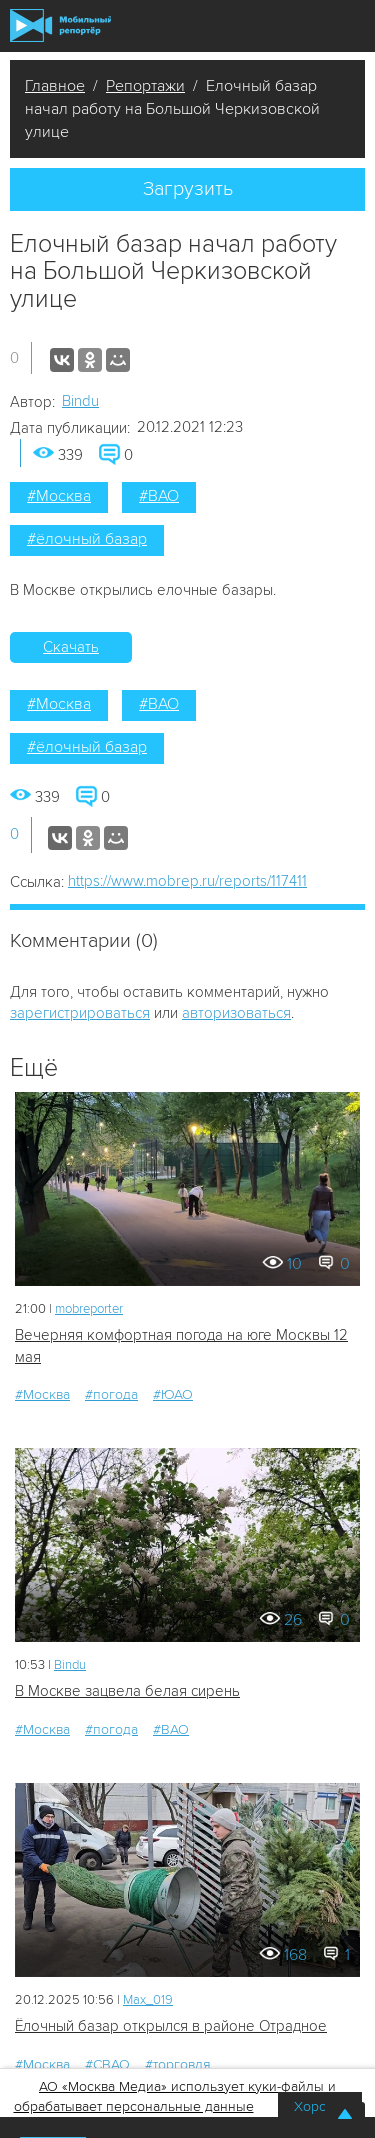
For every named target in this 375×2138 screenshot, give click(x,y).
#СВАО (107, 2064)
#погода (111, 1394)
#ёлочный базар (87, 539)
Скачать (71, 647)
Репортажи (145, 86)
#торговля (178, 2064)
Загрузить (188, 189)
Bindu (80, 401)
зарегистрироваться (80, 1013)
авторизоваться (236, 1013)
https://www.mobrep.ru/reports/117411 (187, 881)
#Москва (59, 496)
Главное (55, 86)
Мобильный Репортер (60, 25)
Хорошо (320, 2106)
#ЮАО (173, 1394)
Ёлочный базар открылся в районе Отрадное (171, 2026)
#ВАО (159, 496)
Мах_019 (148, 2000)
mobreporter (89, 1309)
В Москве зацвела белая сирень (127, 1691)
